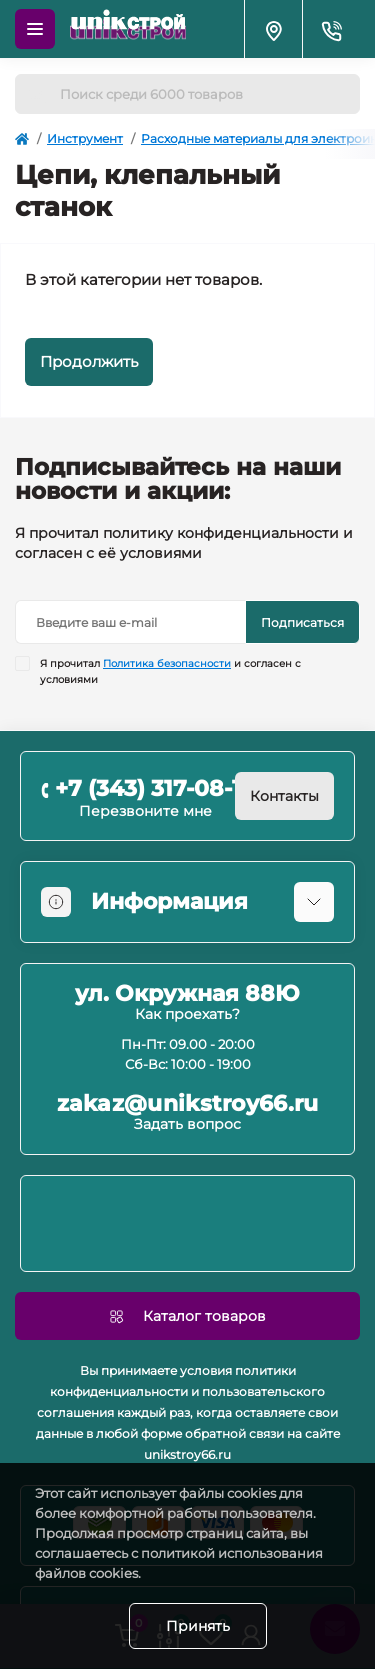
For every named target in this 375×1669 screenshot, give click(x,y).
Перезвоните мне (145, 811)
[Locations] (273, 29)
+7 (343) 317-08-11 (152, 788)
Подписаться (302, 622)
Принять (198, 1626)
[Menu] (35, 29)
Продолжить (89, 361)
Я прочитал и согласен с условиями (170, 671)
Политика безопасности (167, 663)
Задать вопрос (187, 1124)
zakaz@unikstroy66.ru (188, 1104)
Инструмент (85, 138)
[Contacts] (331, 29)
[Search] (37, 94)
